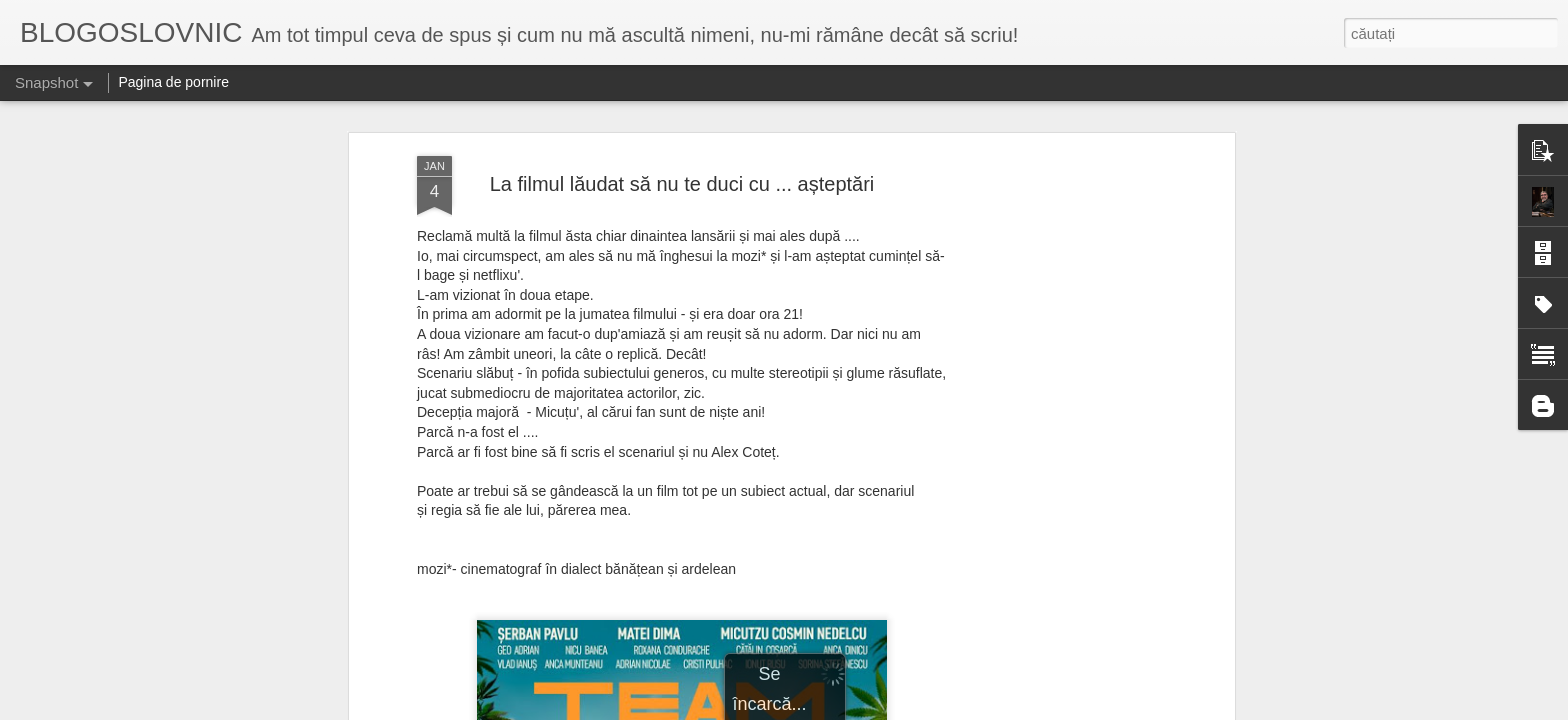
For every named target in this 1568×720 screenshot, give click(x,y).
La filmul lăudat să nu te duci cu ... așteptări (682, 184)
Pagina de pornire (173, 82)
